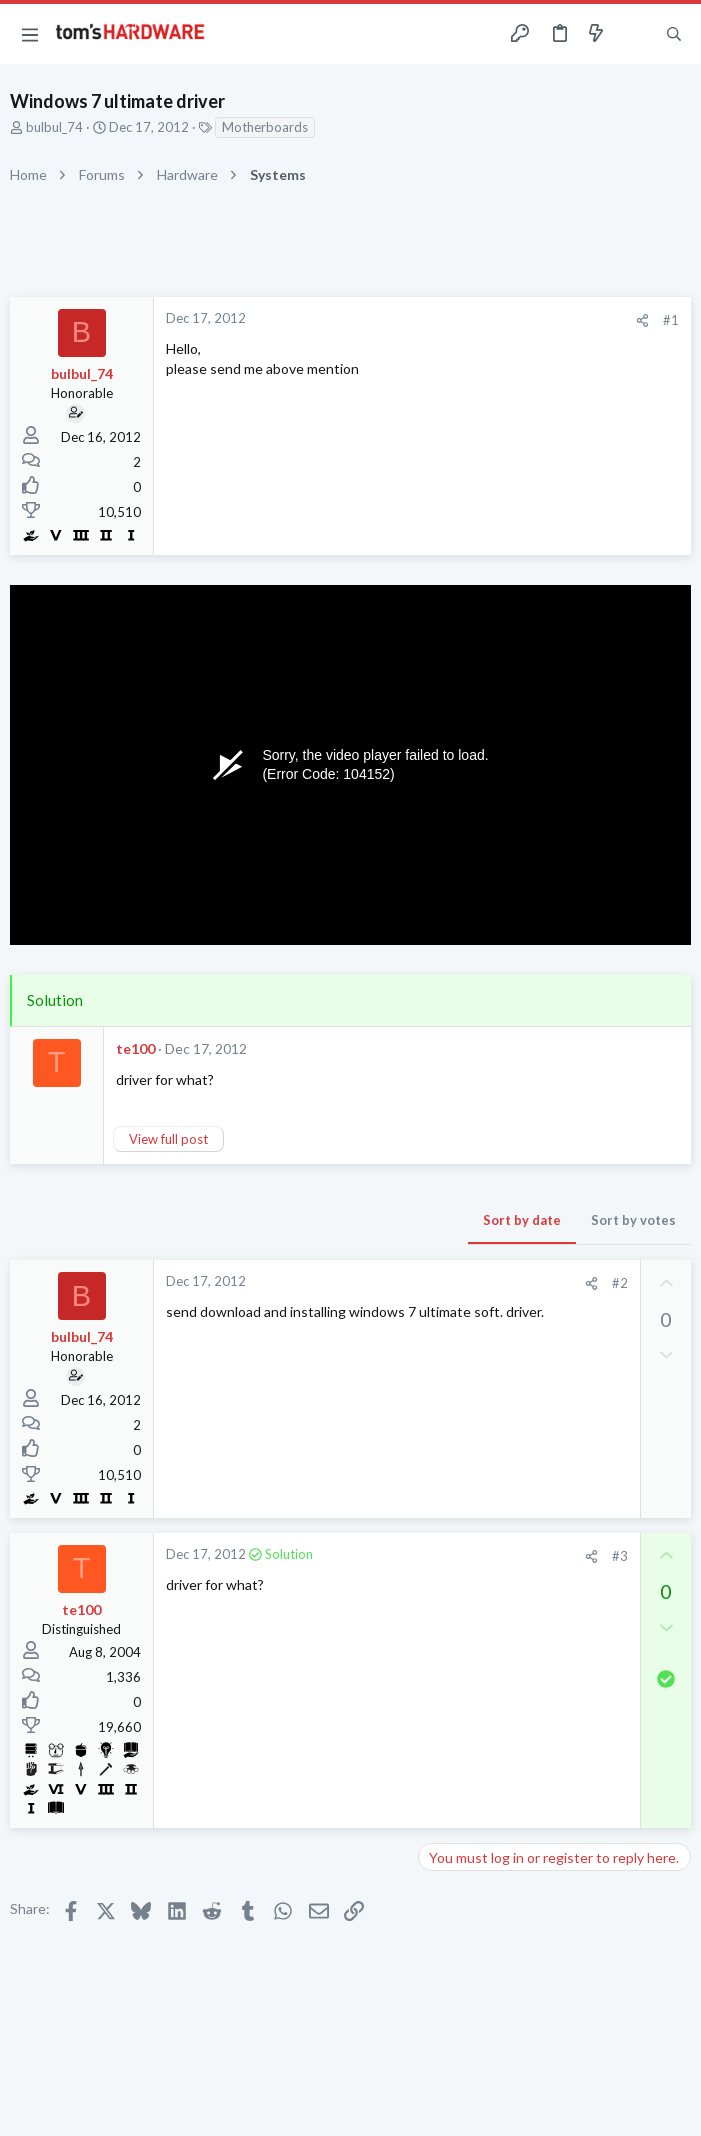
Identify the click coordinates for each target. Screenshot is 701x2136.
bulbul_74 (54, 127)
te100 (135, 1048)
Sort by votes (633, 1220)
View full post (168, 1139)
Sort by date (522, 1220)
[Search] (674, 34)
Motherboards (265, 127)
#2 (620, 1283)
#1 (671, 320)
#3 (620, 1556)
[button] (30, 34)
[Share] (642, 320)
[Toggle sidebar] (635, 34)
